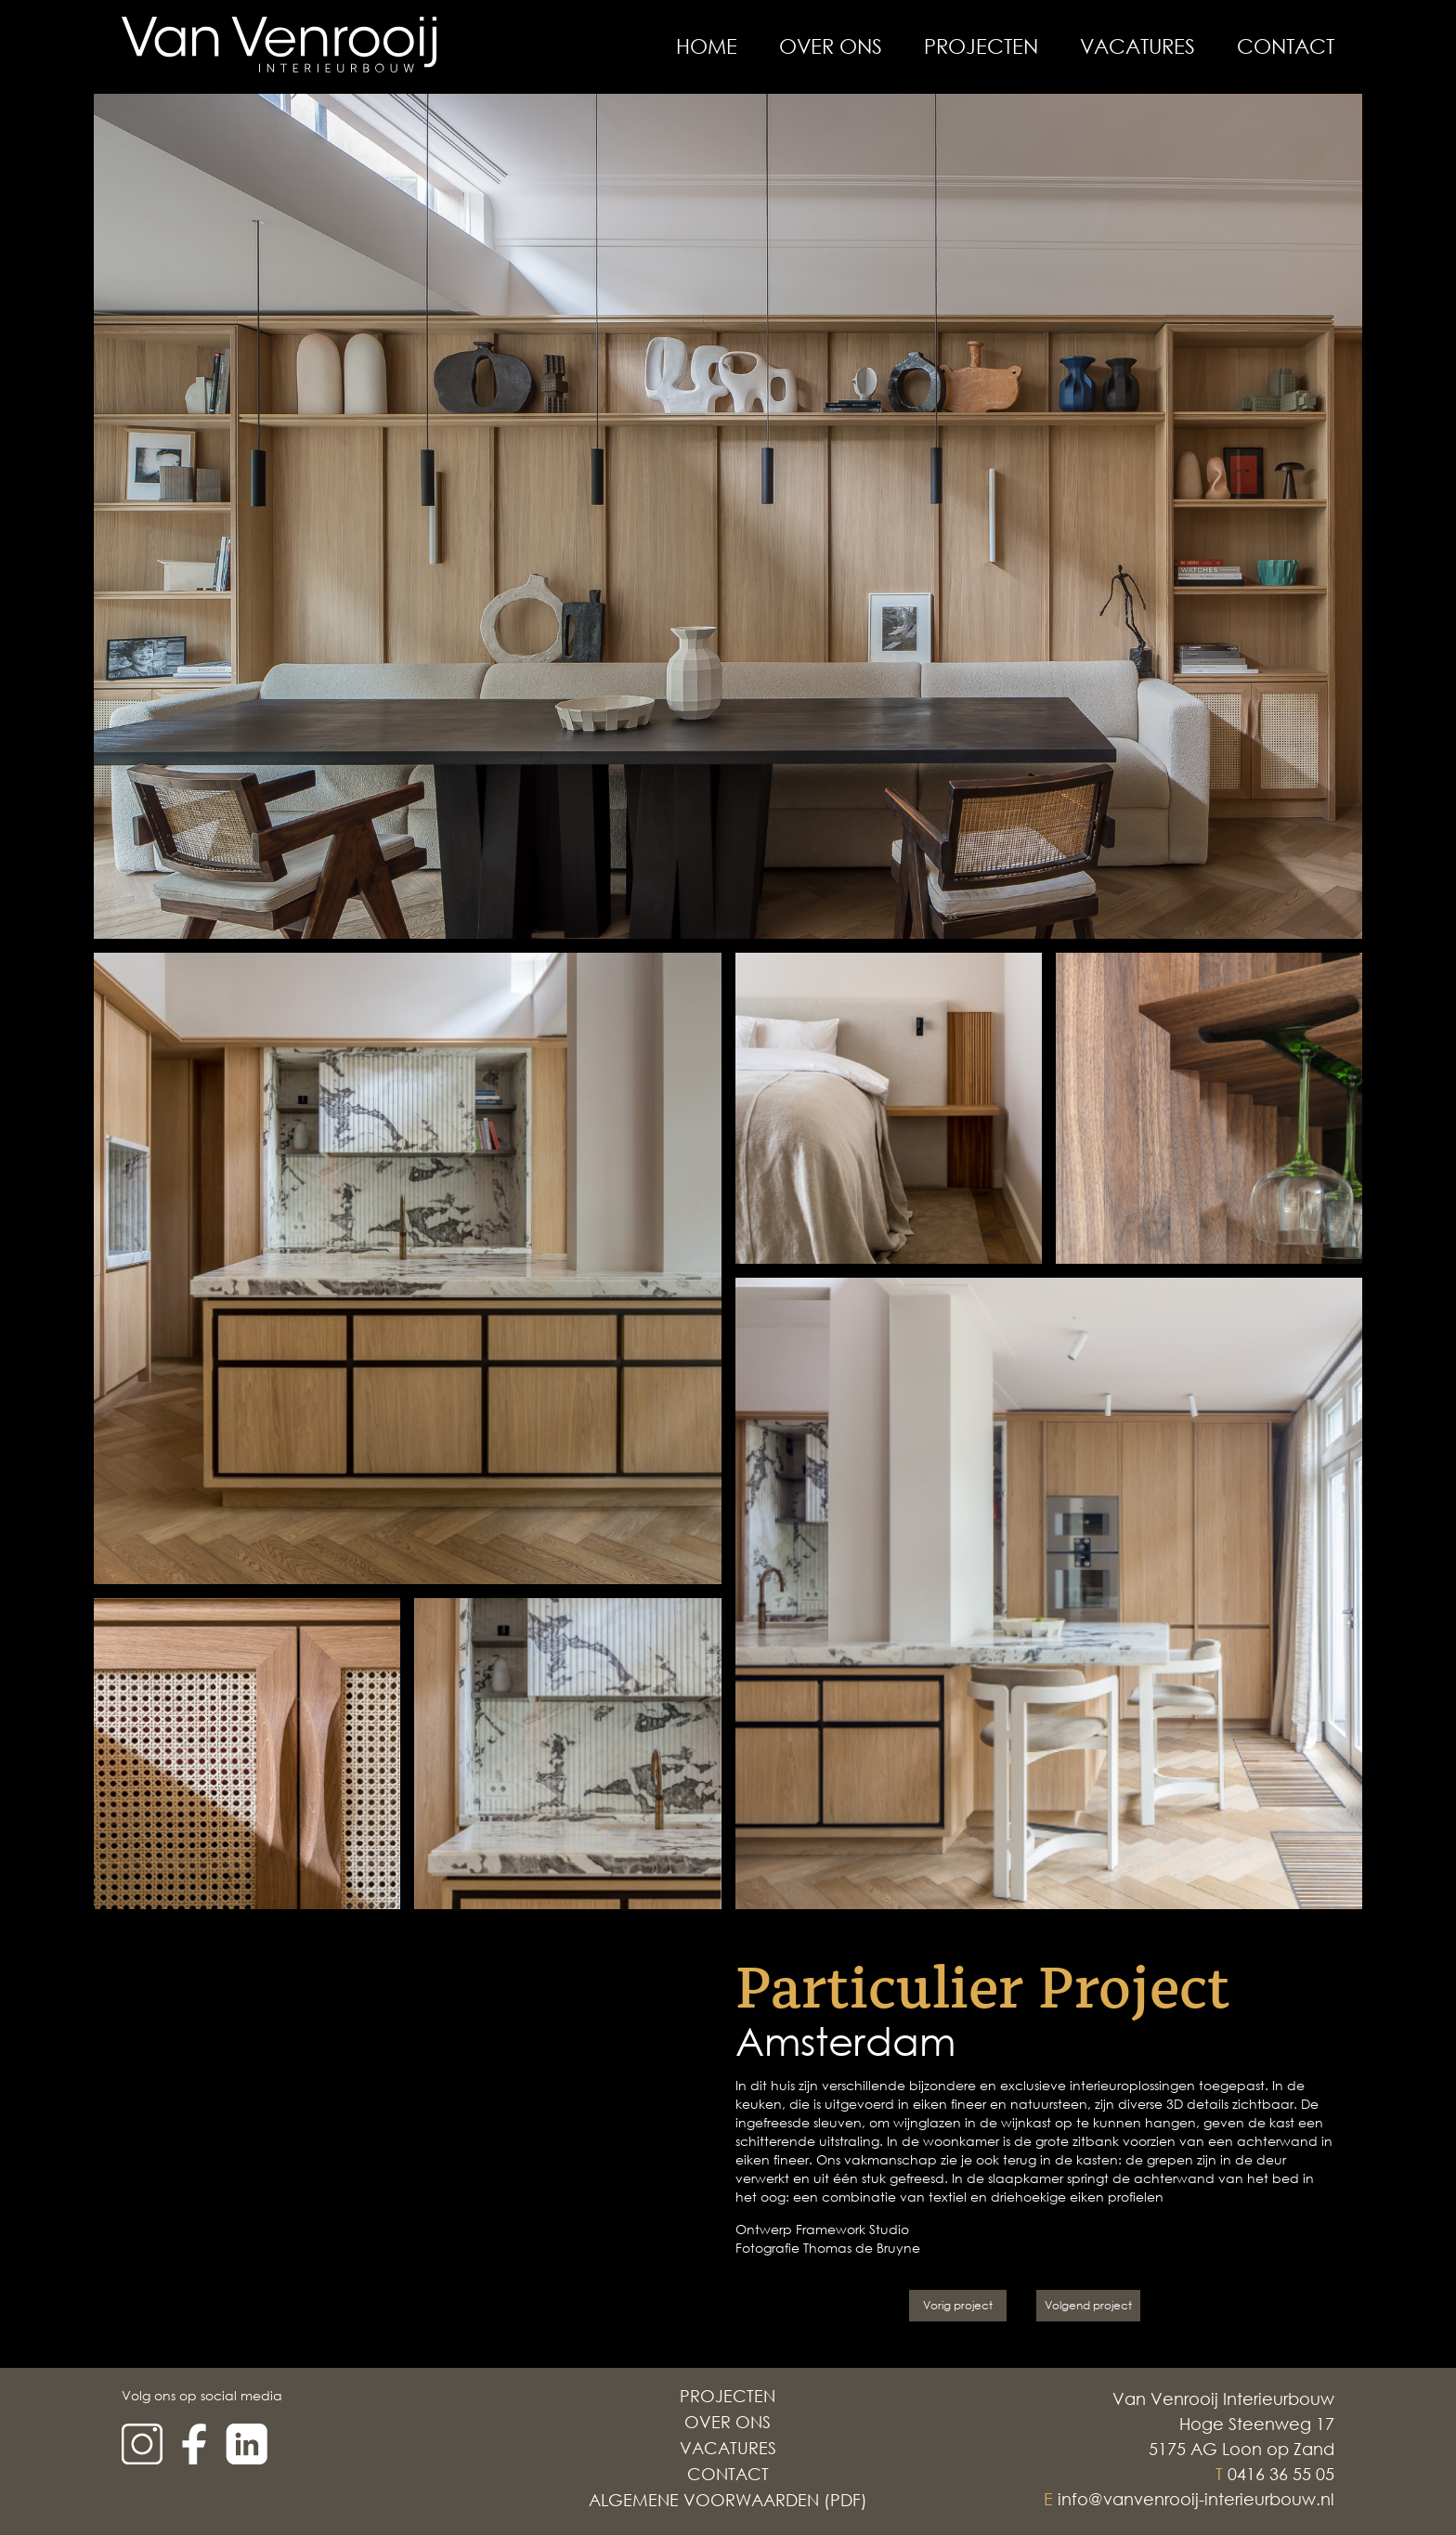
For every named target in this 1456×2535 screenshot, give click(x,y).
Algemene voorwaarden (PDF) (728, 2500)
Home (706, 46)
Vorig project (958, 2305)
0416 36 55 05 (1281, 2474)
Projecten (981, 46)
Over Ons (830, 46)
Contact (1285, 46)
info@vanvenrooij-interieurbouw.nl (1196, 2499)
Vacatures (1137, 46)
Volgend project (1088, 2305)
